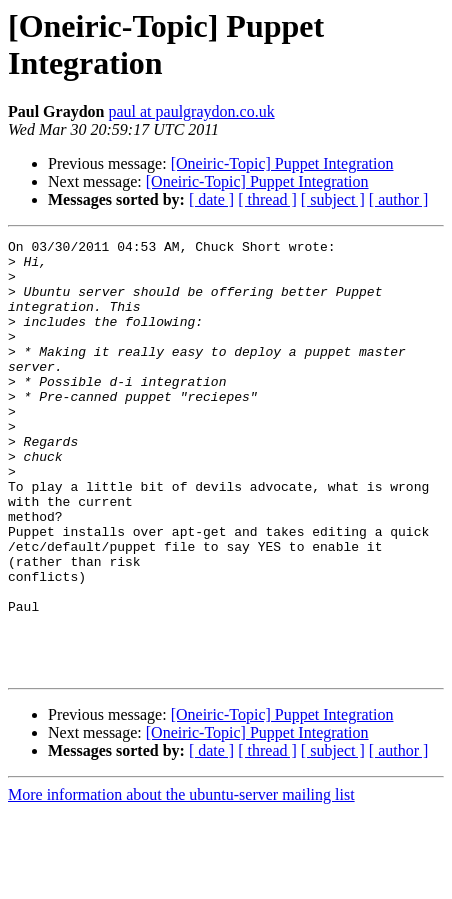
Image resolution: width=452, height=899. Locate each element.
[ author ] (399, 199)
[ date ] (211, 199)
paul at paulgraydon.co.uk (191, 111)
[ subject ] (333, 199)
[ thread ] (267, 199)
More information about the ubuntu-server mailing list (181, 881)
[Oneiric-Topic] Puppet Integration (282, 163)
